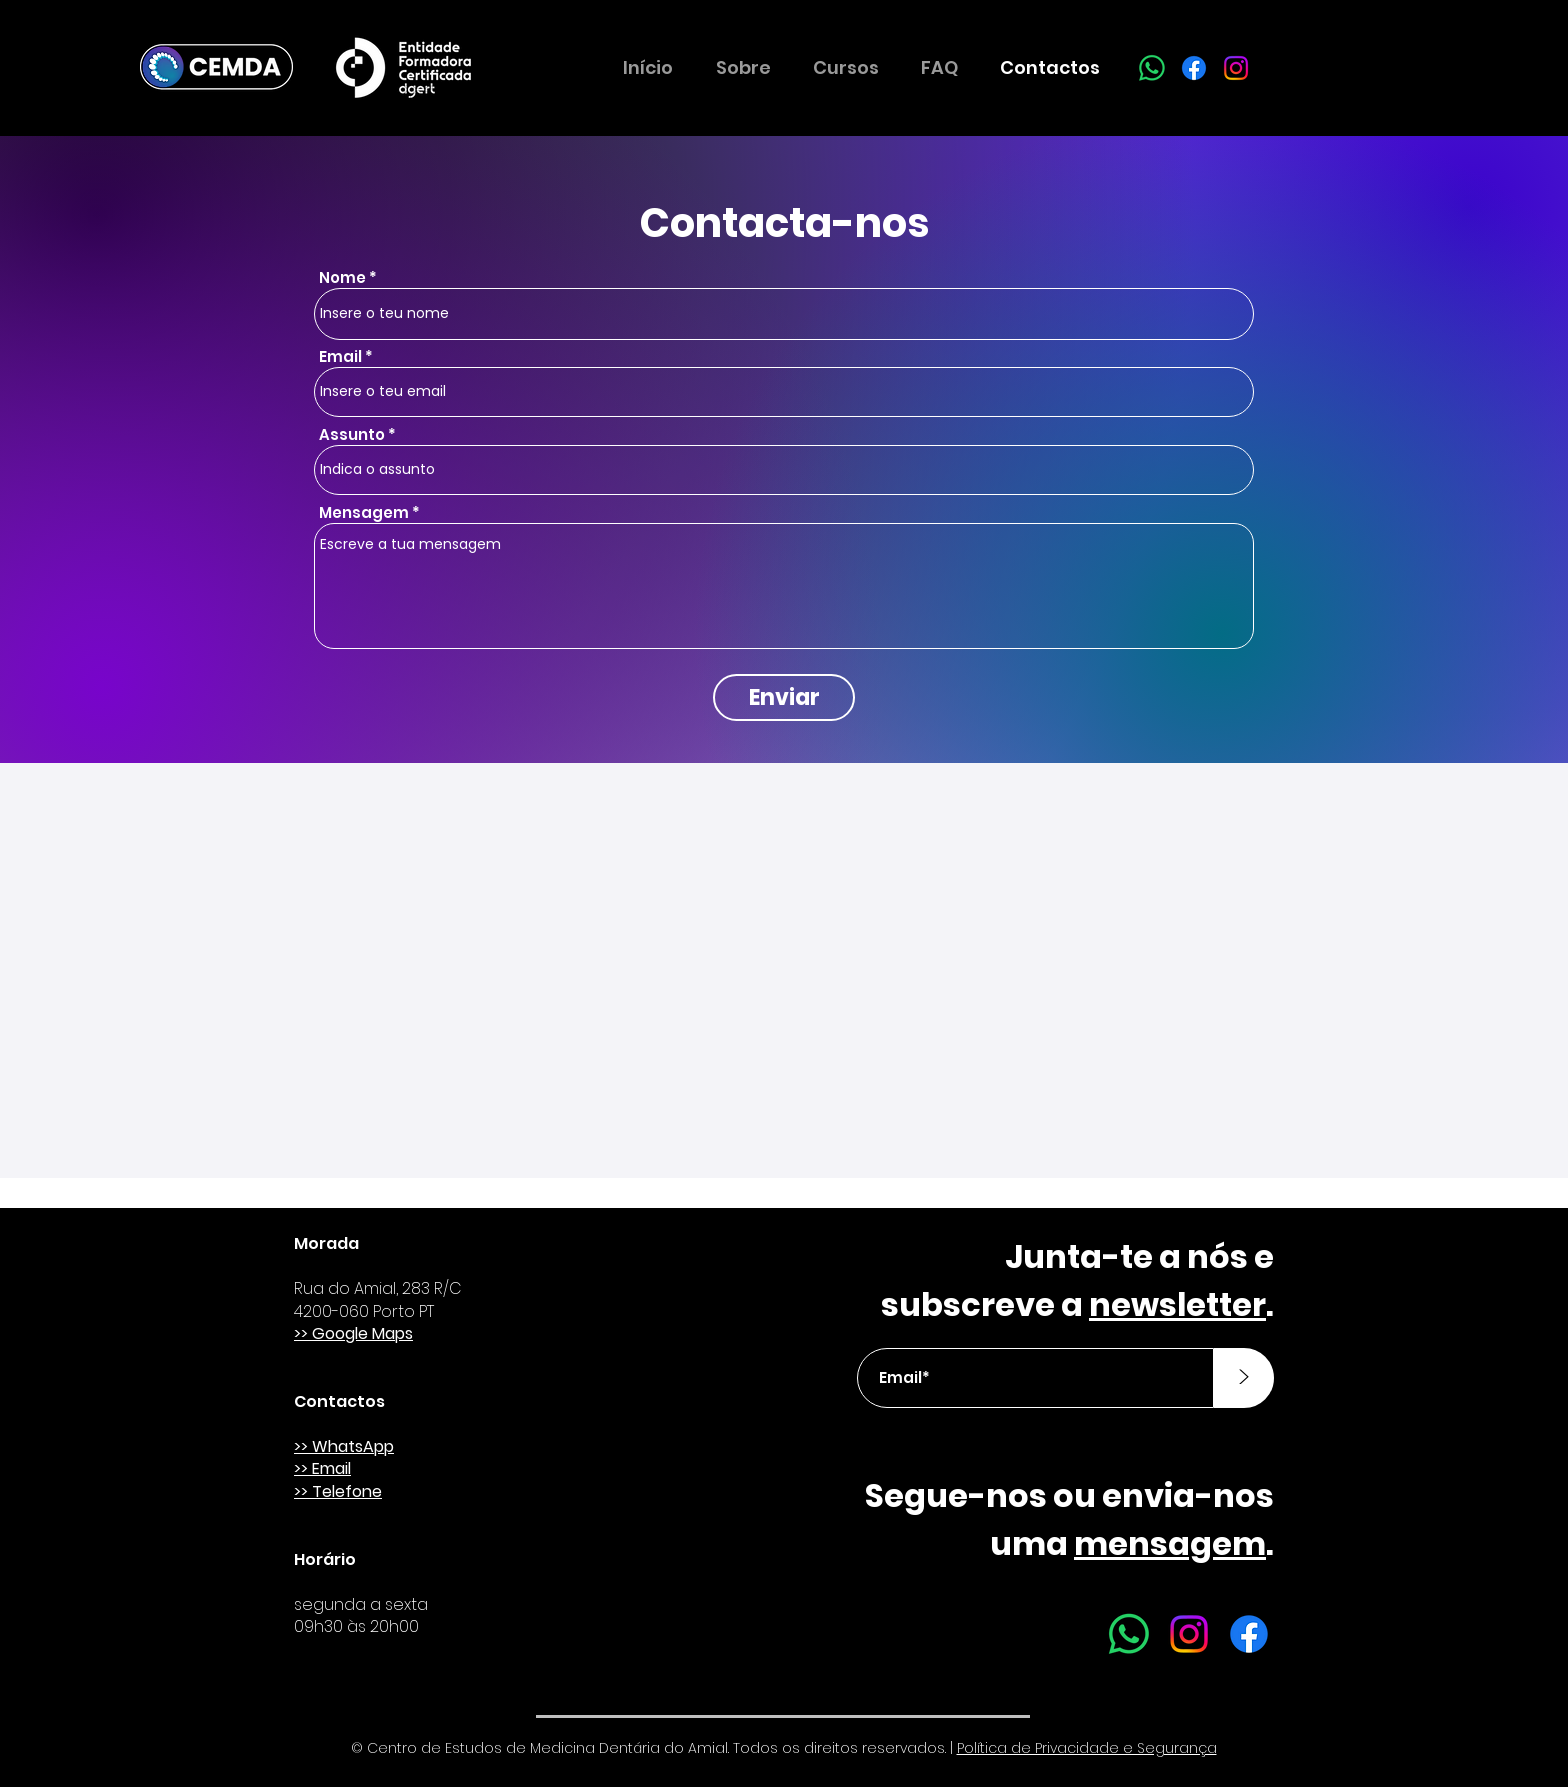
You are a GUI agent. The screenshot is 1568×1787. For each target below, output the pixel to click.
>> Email (322, 1468)
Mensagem (364, 512)
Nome (342, 277)
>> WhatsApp (344, 1446)
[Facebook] (1194, 68)
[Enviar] (784, 697)
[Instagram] (1236, 68)
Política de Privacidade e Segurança (1087, 1748)
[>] (1244, 1378)
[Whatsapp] (1152, 68)
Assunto (352, 434)
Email (340, 356)
